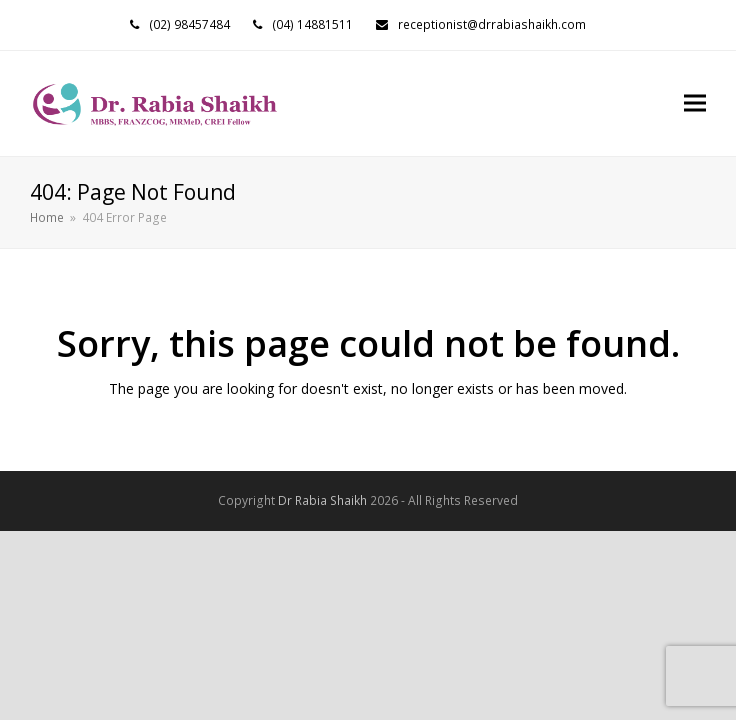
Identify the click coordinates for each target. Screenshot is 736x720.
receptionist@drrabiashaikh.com (492, 24)
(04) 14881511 (312, 24)
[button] (695, 103)
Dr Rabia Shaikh (322, 500)
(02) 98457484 (189, 24)
